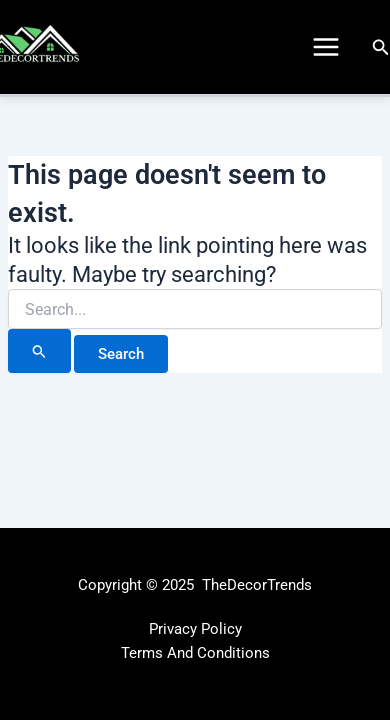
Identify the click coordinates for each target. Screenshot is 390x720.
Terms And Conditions (195, 653)
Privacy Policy (195, 629)
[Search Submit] (39, 351)
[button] (381, 47)
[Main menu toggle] (326, 47)
